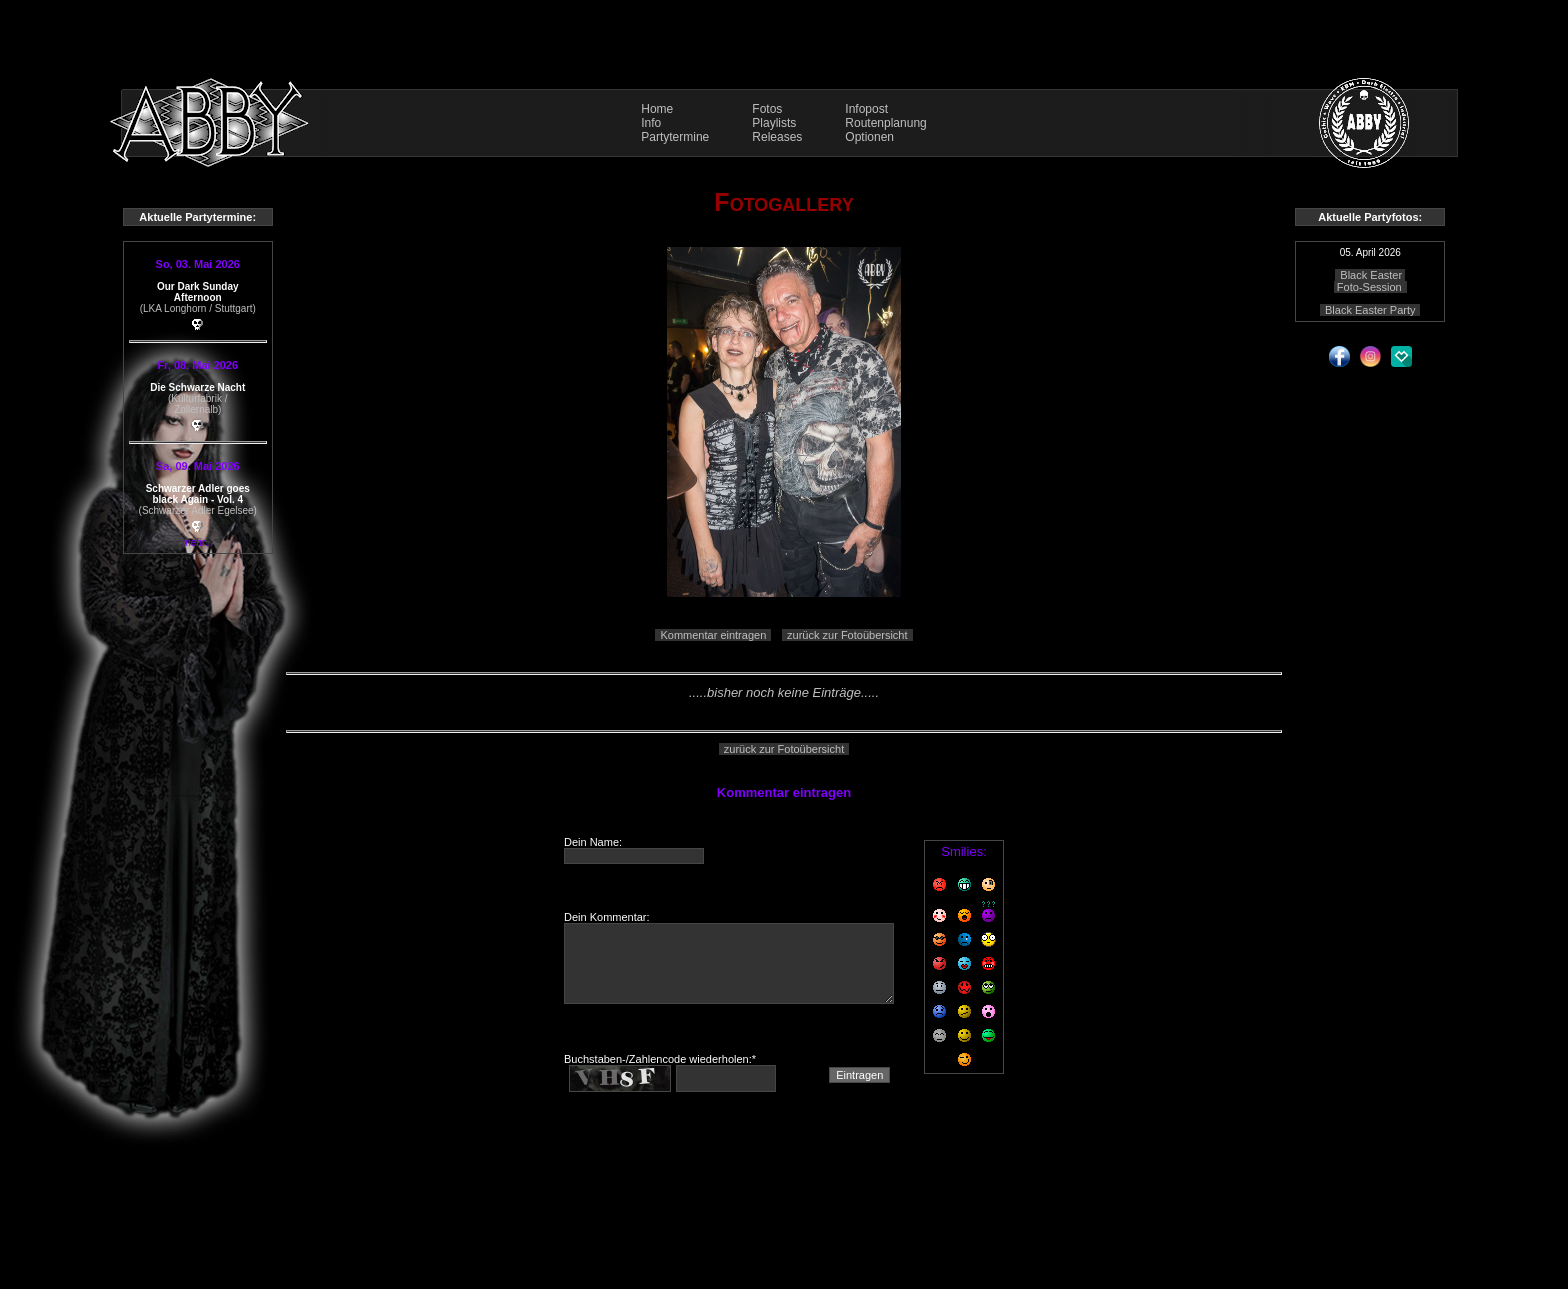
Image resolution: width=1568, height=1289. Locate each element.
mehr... (197, 542)
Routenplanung (885, 123)
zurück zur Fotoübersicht (847, 635)
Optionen (869, 137)
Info (651, 123)
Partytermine (675, 137)
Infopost (866, 109)
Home (657, 109)
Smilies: (964, 851)
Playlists (774, 123)
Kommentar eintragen (713, 635)
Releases (777, 137)
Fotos (767, 109)
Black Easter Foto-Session (1369, 281)
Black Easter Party (1370, 310)
